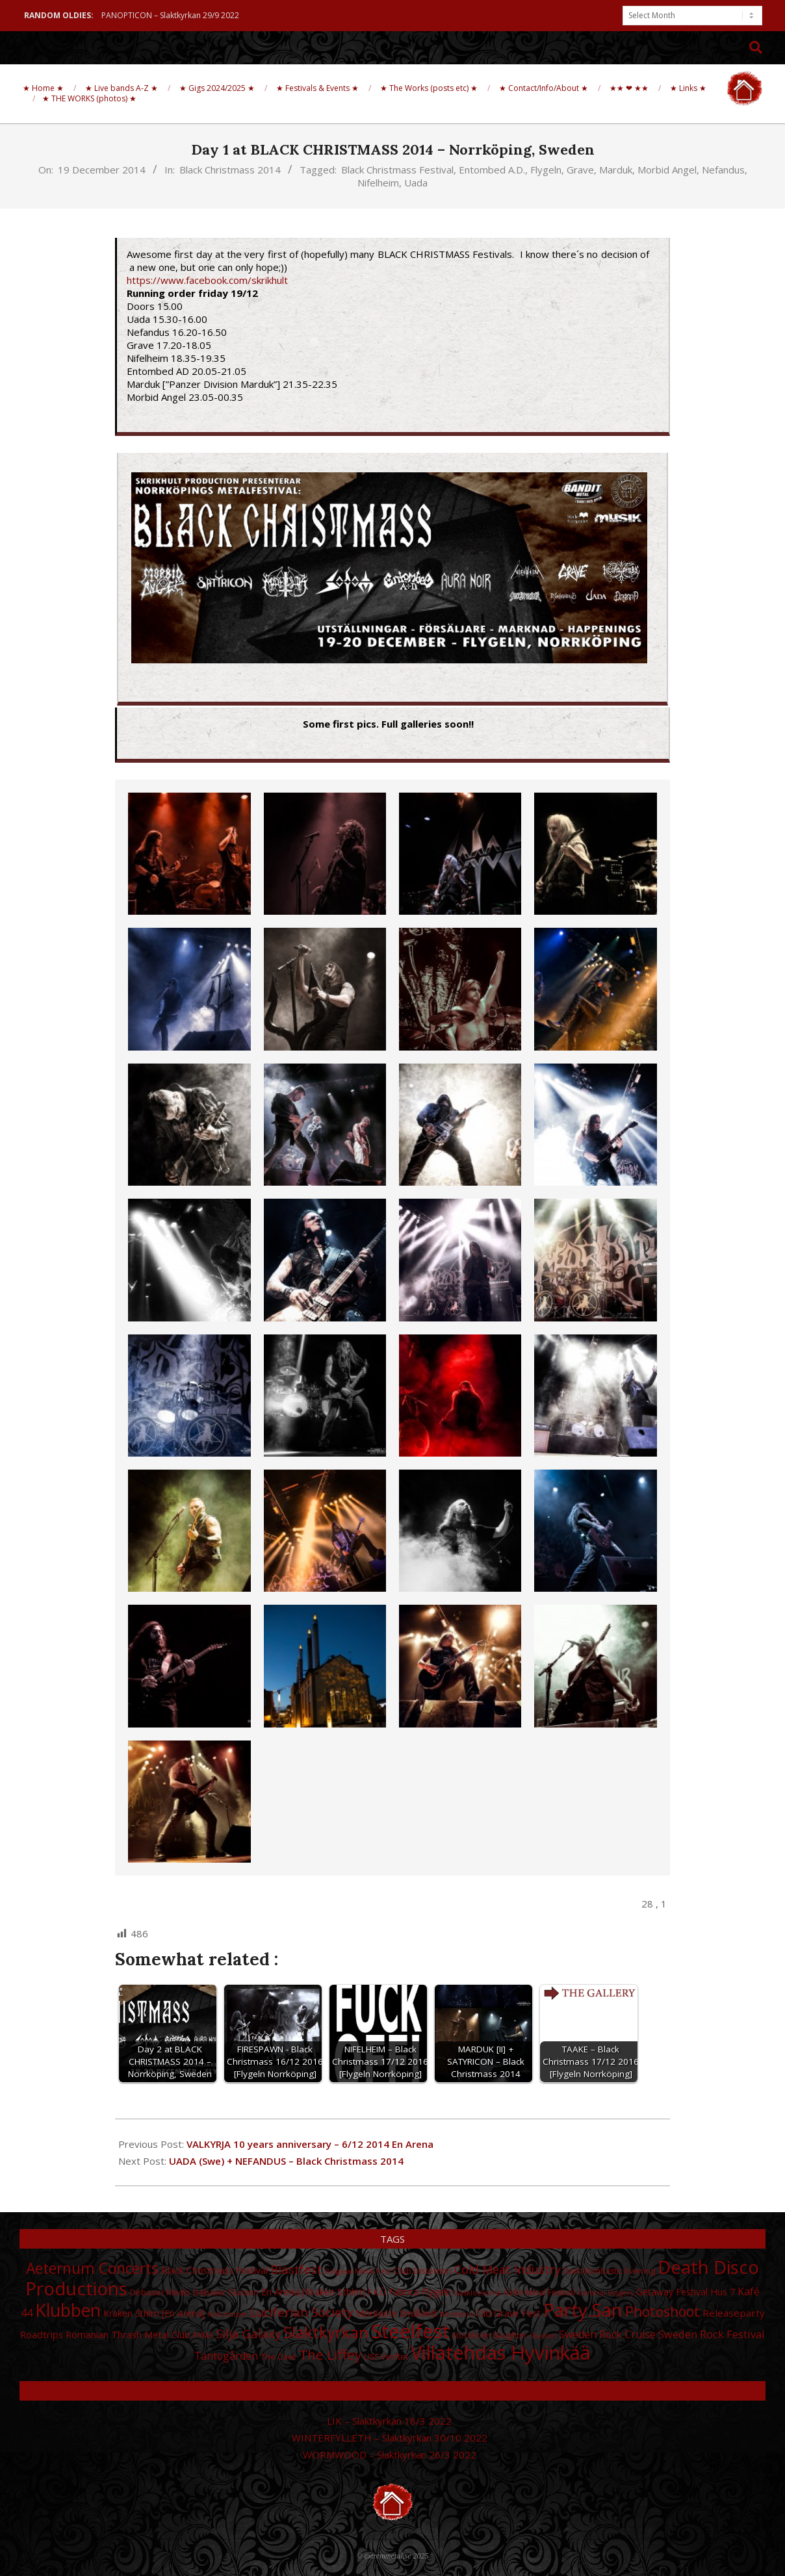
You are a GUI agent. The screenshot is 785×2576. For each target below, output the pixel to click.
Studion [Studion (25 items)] (543, 2335)
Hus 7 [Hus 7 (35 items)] (722, 2292)
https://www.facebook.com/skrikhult (207, 280)
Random (392, 2390)
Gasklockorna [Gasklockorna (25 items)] (477, 2292)
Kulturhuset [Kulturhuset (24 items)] (227, 2314)
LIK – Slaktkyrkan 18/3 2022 (389, 2420)
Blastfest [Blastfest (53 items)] (296, 2269)
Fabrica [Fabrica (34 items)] (404, 2292)
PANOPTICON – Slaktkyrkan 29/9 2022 (170, 15)
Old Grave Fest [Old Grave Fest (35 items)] (508, 2313)
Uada (416, 182)
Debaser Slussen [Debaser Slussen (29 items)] (226, 2292)
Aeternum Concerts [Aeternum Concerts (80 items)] (92, 2268)
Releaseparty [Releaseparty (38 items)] (733, 2312)
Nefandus (723, 169)
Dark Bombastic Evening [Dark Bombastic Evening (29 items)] (609, 2270)
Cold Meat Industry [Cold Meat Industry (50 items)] (507, 2269)
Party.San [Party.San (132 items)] (583, 2309)
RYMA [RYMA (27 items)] (203, 2335)
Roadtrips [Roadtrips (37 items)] (41, 2334)
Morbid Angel (667, 169)
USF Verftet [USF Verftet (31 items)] (386, 2356)
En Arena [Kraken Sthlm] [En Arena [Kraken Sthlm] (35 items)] (313, 2292)
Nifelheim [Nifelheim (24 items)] (456, 2314)
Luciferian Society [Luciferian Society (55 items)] (301, 2312)
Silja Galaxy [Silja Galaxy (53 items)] (248, 2333)
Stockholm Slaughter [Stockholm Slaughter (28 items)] (489, 2335)
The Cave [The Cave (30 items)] (278, 2356)
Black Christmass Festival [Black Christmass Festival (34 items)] (214, 2270)
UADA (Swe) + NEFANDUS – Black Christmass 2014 (286, 2160)
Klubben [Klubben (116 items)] (68, 2310)
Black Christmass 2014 (230, 169)
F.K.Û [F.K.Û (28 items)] (377, 2292)
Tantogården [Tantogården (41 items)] (226, 2356)
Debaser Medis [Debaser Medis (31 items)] (160, 2292)
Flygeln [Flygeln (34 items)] (436, 2292)
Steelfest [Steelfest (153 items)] (410, 2331)
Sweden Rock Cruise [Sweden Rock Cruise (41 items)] (607, 2334)
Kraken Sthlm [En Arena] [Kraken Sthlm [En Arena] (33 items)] (154, 2313)
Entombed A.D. (492, 169)
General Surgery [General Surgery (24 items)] (606, 2292)
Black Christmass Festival (397, 169)
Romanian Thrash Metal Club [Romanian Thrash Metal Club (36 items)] (128, 2334)
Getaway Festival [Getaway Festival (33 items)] (672, 2292)
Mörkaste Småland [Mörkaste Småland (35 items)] (396, 2313)
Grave (580, 169)
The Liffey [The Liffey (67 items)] (330, 2354)
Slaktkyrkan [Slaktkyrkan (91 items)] (325, 2332)
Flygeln (545, 169)
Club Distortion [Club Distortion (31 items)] (422, 2270)
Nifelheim (378, 182)
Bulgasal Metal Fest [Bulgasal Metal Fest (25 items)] (358, 2271)
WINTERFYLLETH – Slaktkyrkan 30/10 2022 (389, 2437)
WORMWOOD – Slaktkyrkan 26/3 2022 (389, 2454)
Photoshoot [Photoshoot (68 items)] (662, 2311)
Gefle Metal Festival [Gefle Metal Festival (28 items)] (539, 2292)
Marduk (615, 169)
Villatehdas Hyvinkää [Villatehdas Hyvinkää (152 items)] (501, 2353)
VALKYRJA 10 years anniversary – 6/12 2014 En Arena (310, 2143)
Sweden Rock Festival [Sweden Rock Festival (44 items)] (711, 2334)
